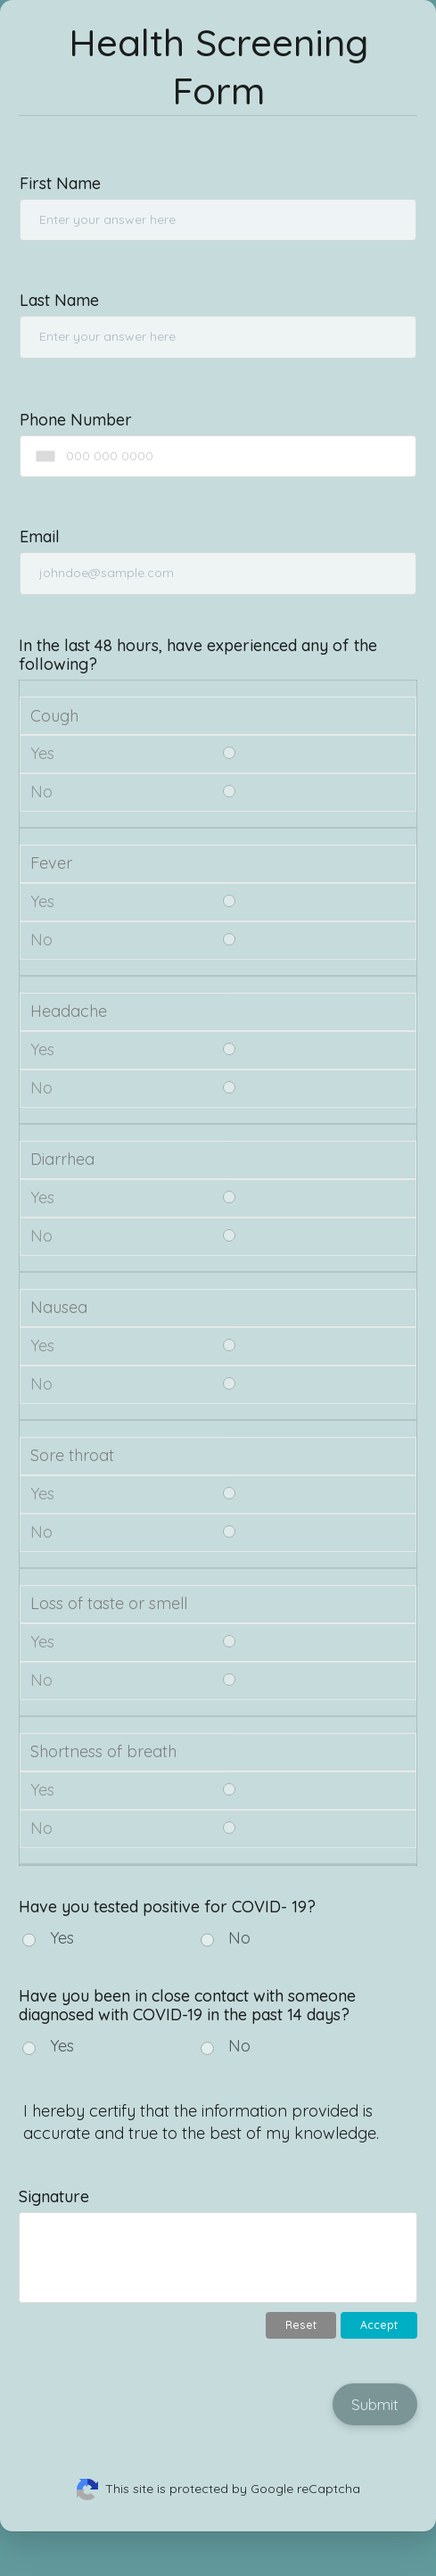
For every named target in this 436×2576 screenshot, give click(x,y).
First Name (60, 183)
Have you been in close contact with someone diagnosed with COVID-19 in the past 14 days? (187, 2005)
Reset (301, 2325)
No (239, 1937)
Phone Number (76, 419)
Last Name (59, 300)
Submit (375, 2404)
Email (40, 536)
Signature (54, 2196)
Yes (62, 1937)
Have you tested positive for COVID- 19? (167, 1906)
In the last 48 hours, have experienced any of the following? (198, 654)
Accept (379, 2325)
